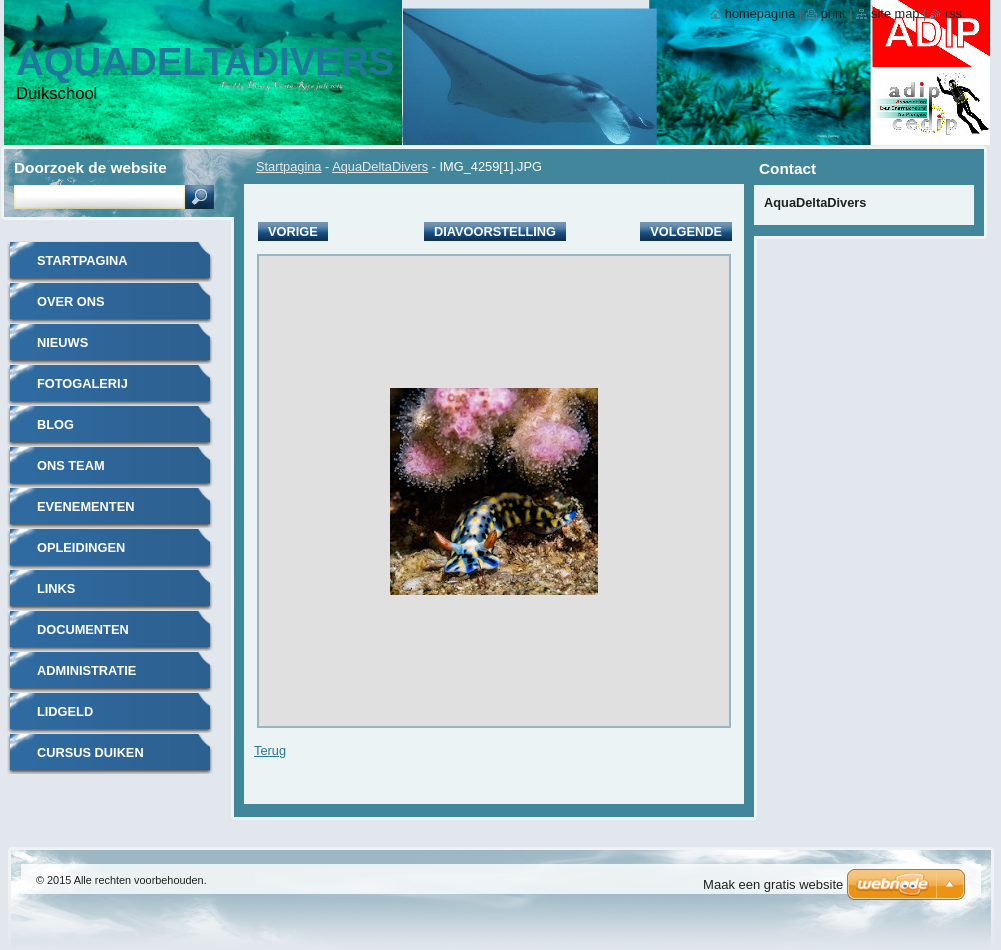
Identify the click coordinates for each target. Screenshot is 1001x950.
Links (56, 588)
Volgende (686, 231)
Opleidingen (81, 547)
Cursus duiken (90, 752)
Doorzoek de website (90, 167)
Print (833, 13)
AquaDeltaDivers (380, 166)
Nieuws (62, 342)
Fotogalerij (82, 383)
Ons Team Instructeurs (87, 472)
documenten (83, 629)
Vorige (293, 231)
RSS (953, 13)
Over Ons (71, 301)
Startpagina (288, 166)
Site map (895, 13)
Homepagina (760, 13)
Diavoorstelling (495, 231)
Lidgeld (65, 711)
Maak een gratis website (773, 884)
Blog (55, 424)
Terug (270, 750)
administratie (86, 670)
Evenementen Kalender (85, 513)
